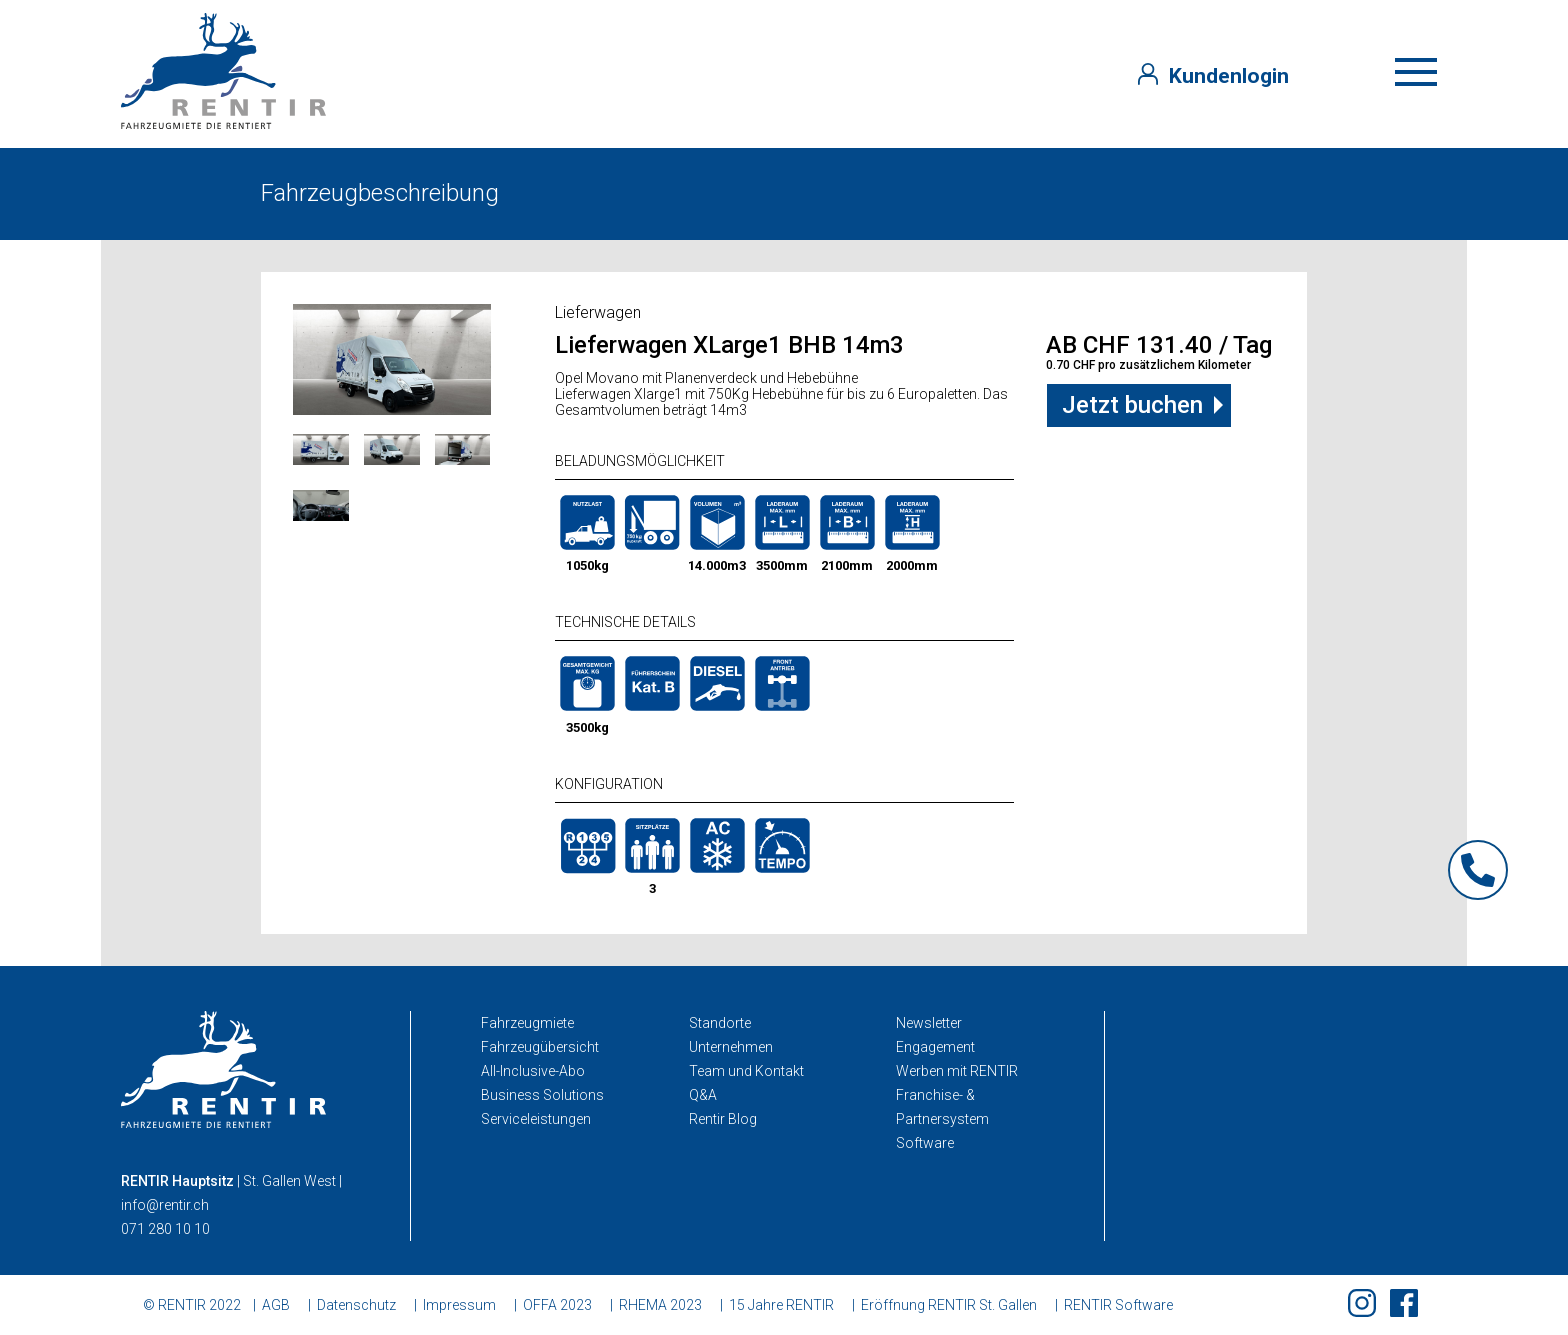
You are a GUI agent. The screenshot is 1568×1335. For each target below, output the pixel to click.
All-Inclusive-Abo (533, 1071)
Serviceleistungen (536, 1119)
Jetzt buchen (1132, 405)
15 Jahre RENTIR (781, 1305)
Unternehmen (731, 1047)
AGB (276, 1305)
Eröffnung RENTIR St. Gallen (949, 1305)
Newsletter (929, 1023)
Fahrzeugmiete (527, 1023)
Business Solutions (542, 1095)
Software (925, 1143)
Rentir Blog (723, 1119)
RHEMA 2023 (660, 1305)
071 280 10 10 (165, 1229)
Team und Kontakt (746, 1071)
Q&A (703, 1095)
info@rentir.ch (165, 1205)
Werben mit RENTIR (957, 1071)
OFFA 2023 (557, 1305)
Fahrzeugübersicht (540, 1047)
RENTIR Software (1118, 1305)
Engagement (935, 1047)
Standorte (720, 1023)
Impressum (459, 1305)
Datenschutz (356, 1305)
